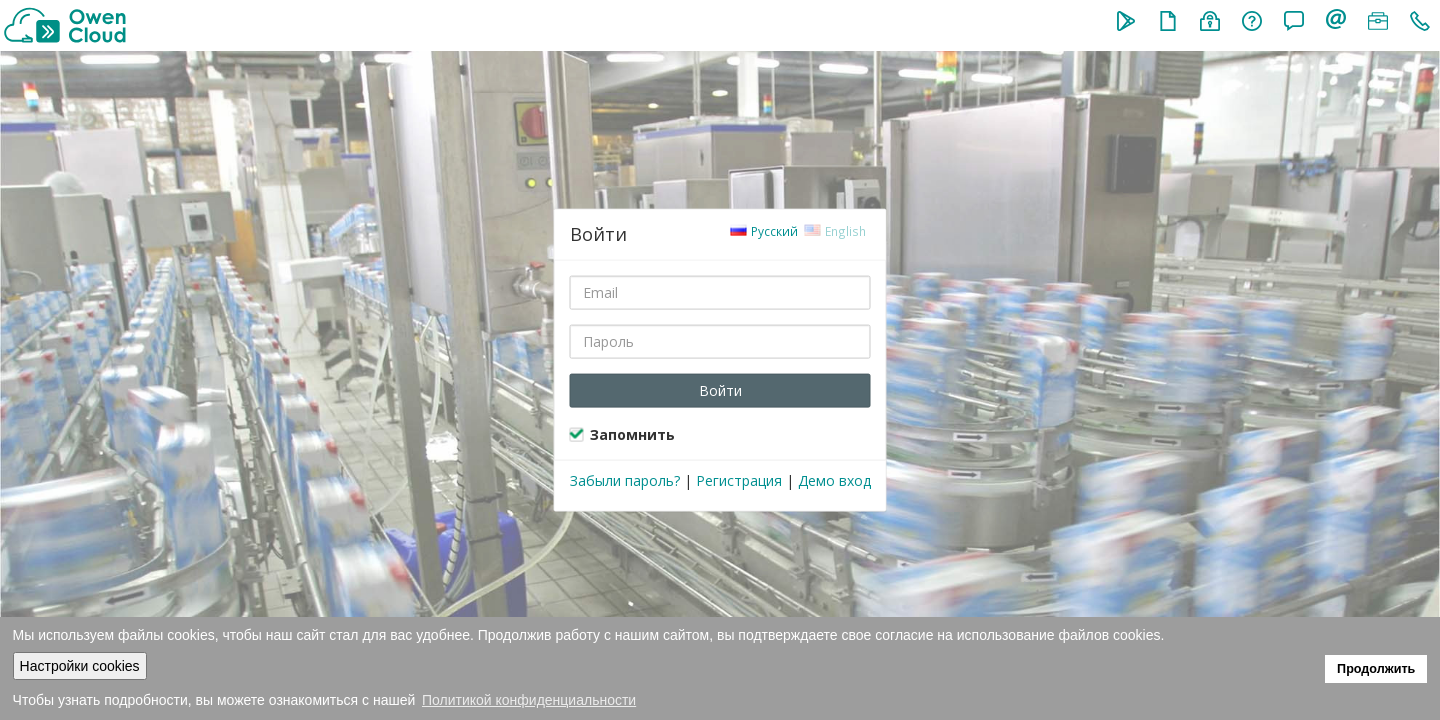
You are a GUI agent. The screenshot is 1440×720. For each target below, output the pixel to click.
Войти (720, 389)
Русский (765, 230)
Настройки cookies (80, 666)
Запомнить (632, 433)
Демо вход (834, 479)
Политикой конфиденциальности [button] (529, 700)
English (836, 230)
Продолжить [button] (1376, 669)
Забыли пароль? (625, 479)
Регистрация (739, 479)
